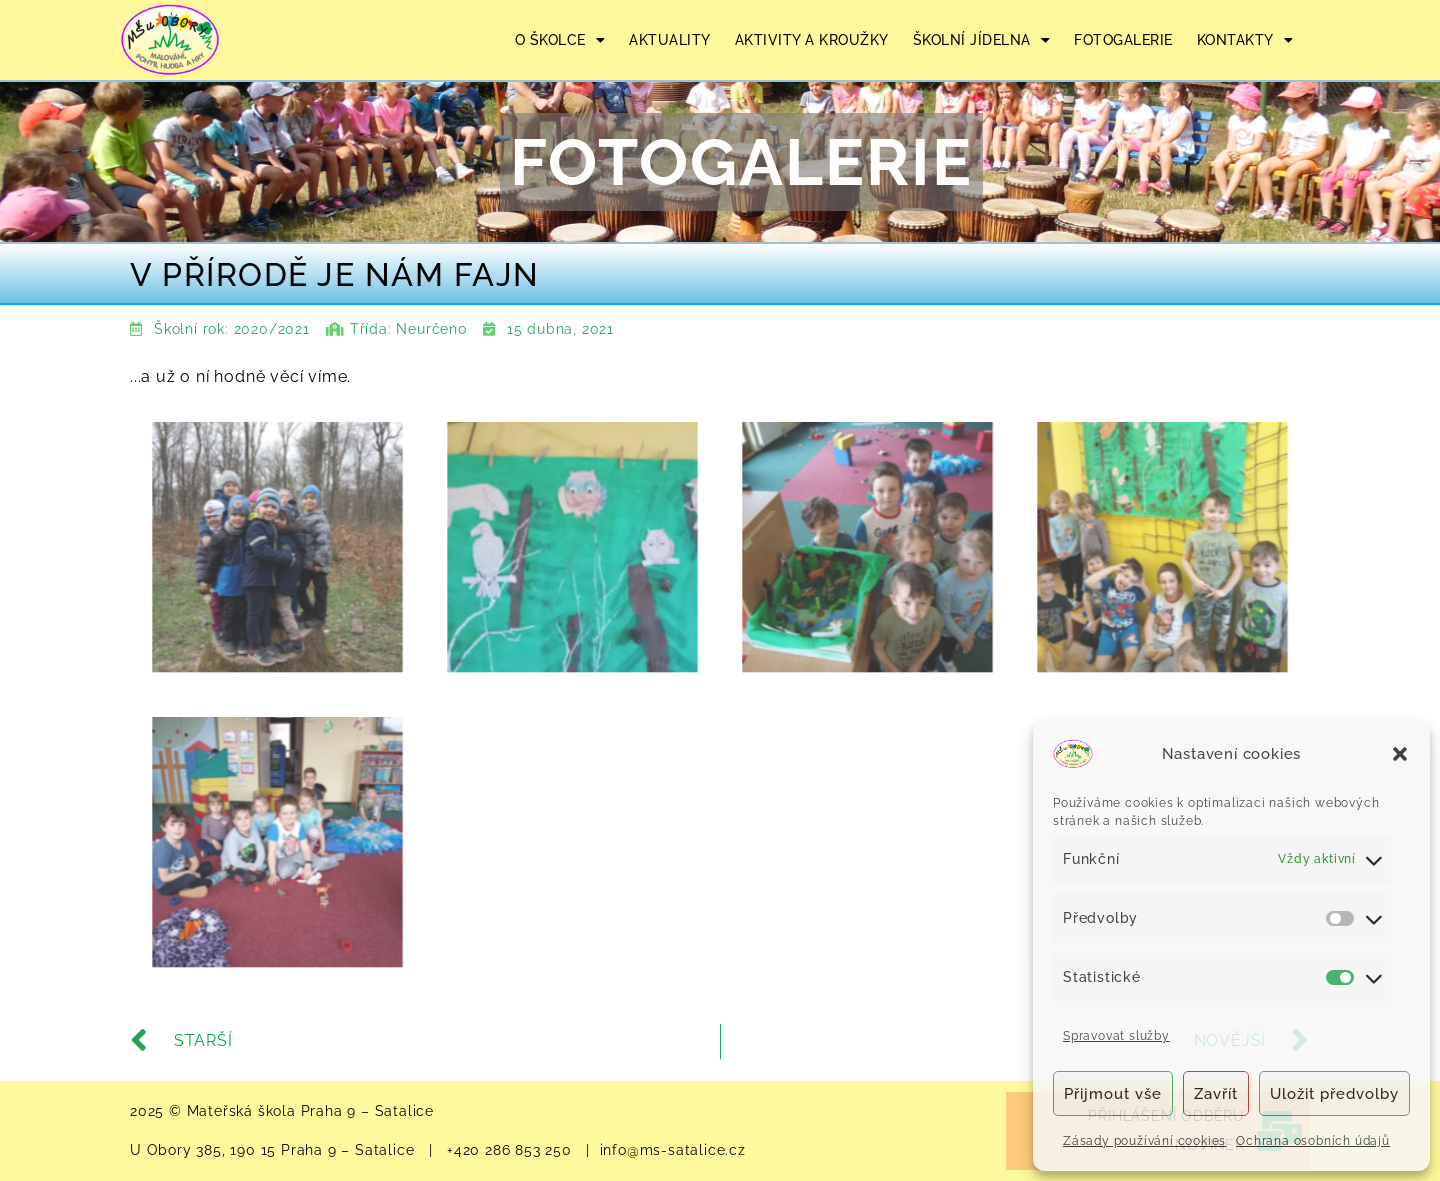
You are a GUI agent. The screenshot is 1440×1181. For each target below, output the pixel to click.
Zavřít (1216, 1094)
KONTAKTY (1245, 40)
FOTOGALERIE (1123, 40)
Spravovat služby (1116, 1036)
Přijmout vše (1113, 1094)
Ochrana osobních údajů (1313, 1141)
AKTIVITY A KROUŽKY (812, 40)
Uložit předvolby (1334, 1094)
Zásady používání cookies (1144, 1141)
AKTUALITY (670, 40)
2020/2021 (272, 329)
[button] (1400, 754)
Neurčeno (431, 329)
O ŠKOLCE (560, 40)
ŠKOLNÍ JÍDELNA (982, 40)
